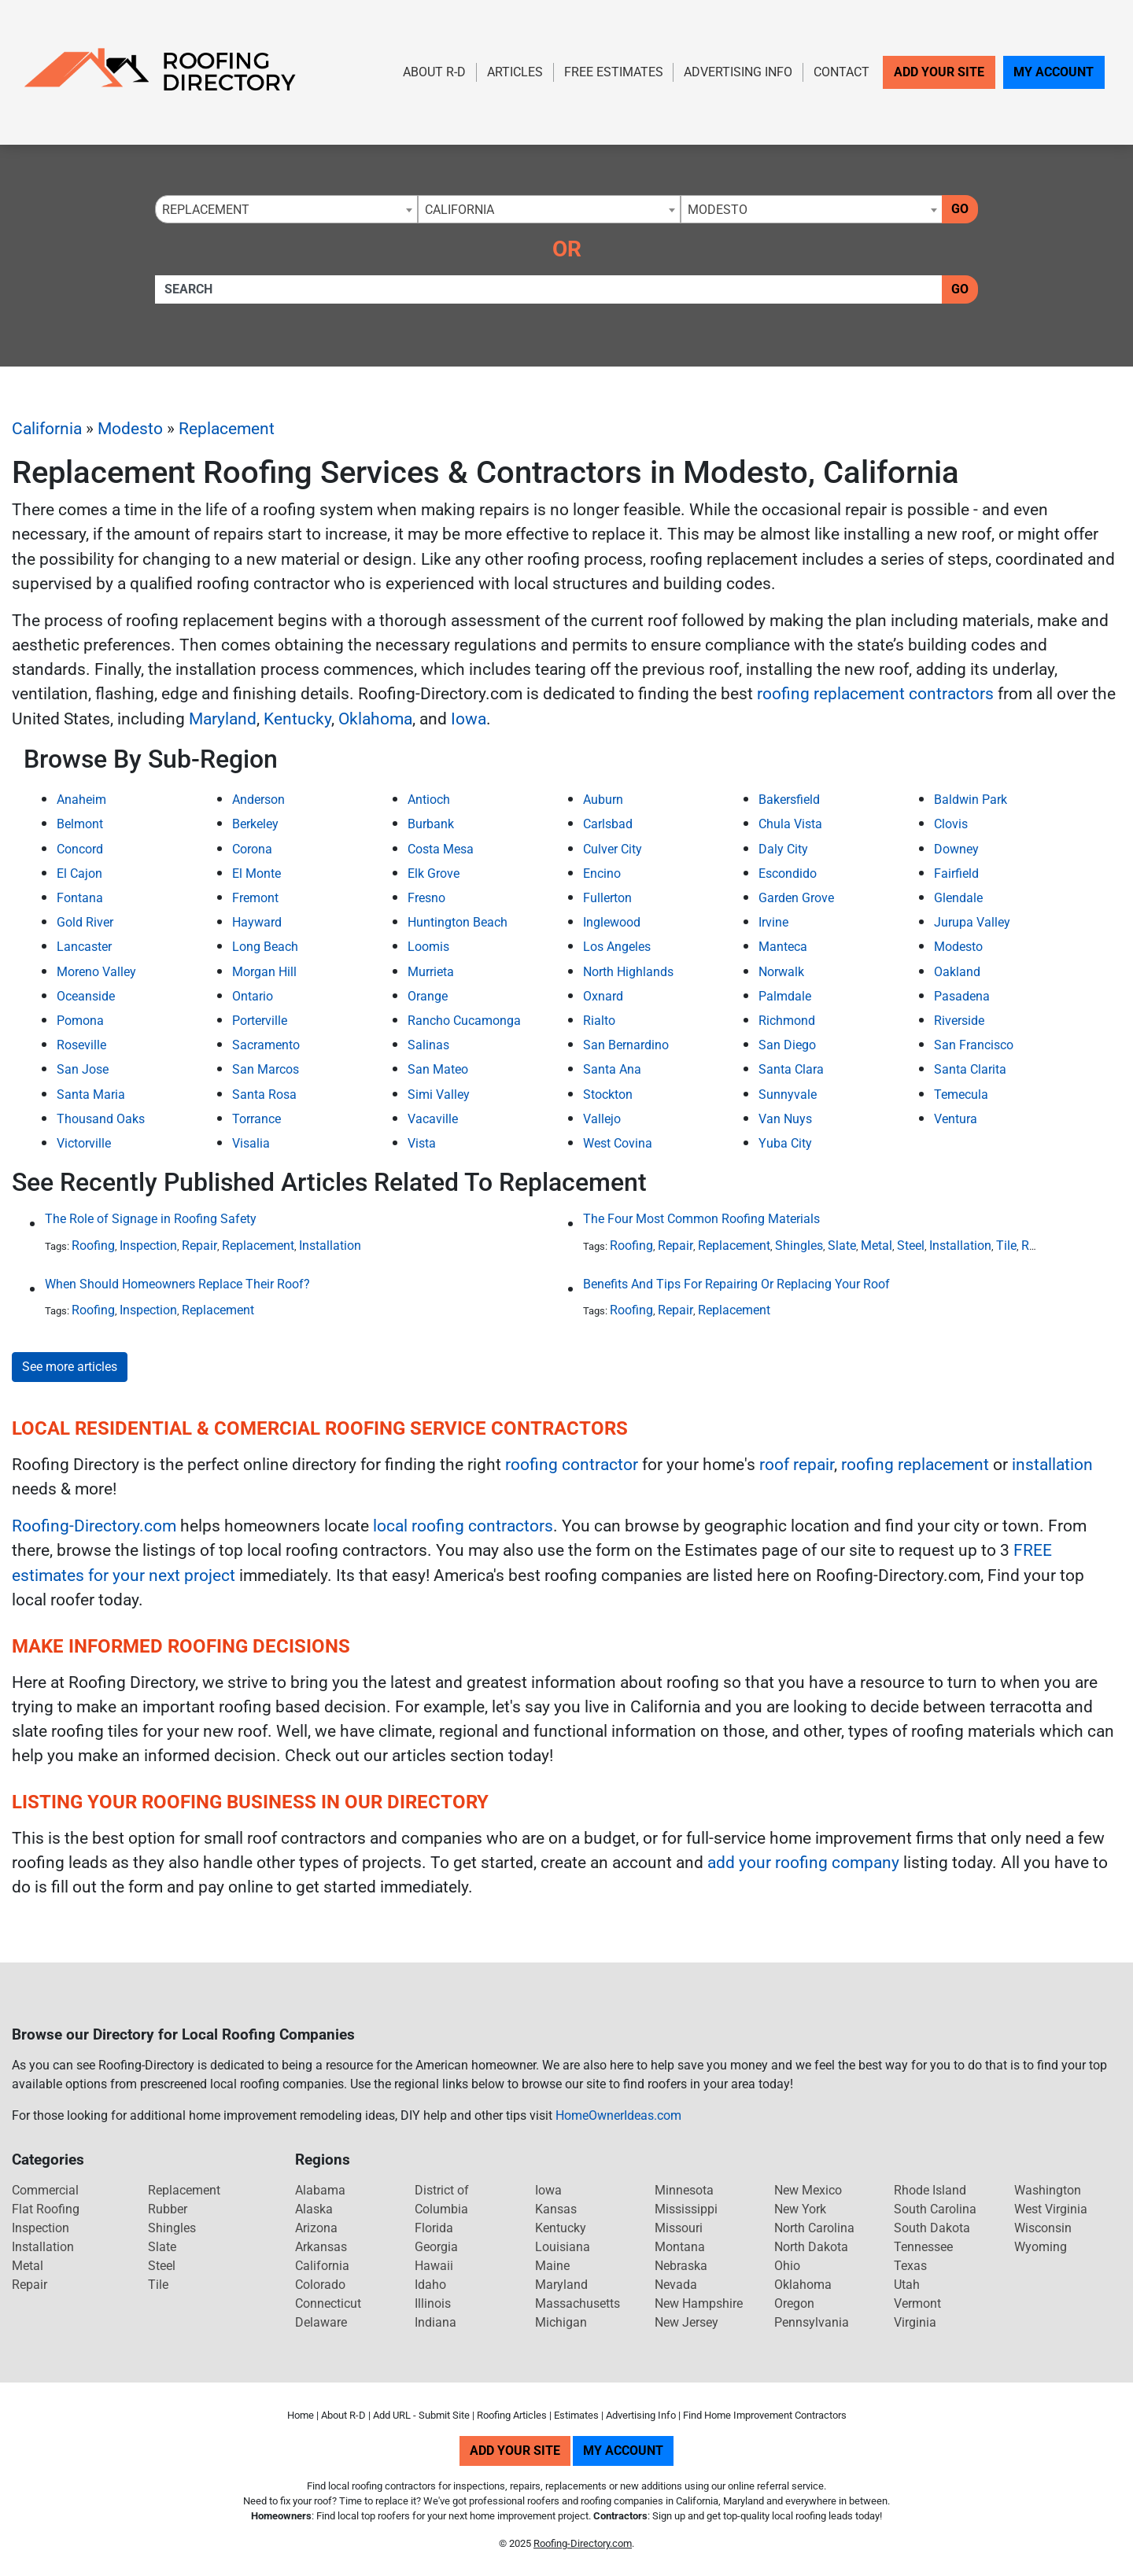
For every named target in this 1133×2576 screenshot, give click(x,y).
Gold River (85, 922)
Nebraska (681, 2265)
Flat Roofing (45, 2209)
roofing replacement (915, 1464)
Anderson (258, 799)
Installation (330, 1245)
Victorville (84, 1143)
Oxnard (603, 996)
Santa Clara (791, 1069)
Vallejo (602, 1118)
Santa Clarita (970, 1069)
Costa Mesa (441, 849)
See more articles (69, 1366)
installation (1052, 1464)
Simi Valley (439, 1094)
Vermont (917, 2303)
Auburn (603, 799)
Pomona (80, 1020)
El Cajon (79, 873)
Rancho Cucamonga (464, 1020)
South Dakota (932, 2227)
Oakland (957, 971)
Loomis (428, 946)
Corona (252, 849)
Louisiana (562, 2246)
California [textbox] (459, 209)
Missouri (679, 2227)
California (47, 428)
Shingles (799, 1245)
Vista (422, 1143)
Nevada (676, 2284)
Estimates (576, 2415)
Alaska (314, 2209)
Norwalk (781, 971)
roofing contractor (571, 1464)
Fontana (80, 897)
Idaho (430, 2284)
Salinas (428, 1044)
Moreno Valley (96, 971)
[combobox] (286, 209)
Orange (428, 996)
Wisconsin (1043, 2227)
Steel (910, 1245)
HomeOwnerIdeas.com (618, 2115)
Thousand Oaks (101, 1118)
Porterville (259, 1020)
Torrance (256, 1118)
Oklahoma (375, 718)
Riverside (959, 1020)
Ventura (955, 1118)
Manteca (782, 946)
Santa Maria (91, 1094)
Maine (552, 2265)
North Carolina (814, 2227)
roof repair (796, 1464)
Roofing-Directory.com (94, 1525)
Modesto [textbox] (717, 209)
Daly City (783, 849)
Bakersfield (789, 799)
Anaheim (81, 799)
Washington (1047, 2190)
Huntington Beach (457, 922)
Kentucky (297, 718)
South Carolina (935, 2209)
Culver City (612, 849)
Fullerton (607, 897)
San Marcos (265, 1069)
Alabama (320, 2190)
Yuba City (785, 1143)
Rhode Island (930, 2190)
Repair (199, 1245)
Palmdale (784, 996)
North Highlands (628, 971)
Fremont (255, 897)
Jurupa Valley (972, 922)
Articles (515, 71)
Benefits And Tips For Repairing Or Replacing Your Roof (736, 1284)
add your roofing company (803, 1862)
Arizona (316, 2227)
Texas (910, 2265)
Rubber (167, 2209)
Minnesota (684, 2190)
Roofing (93, 1245)
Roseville (81, 1044)
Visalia (251, 1143)
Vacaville (433, 1118)
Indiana (435, 2322)
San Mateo (438, 1069)
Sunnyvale (787, 1094)
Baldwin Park (970, 799)
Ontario (252, 996)
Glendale (958, 897)
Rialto (599, 1020)
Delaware (321, 2322)
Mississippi (686, 2209)
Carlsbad (608, 823)
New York (800, 2209)
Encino (602, 873)
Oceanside (86, 996)
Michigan (561, 2322)
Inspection (148, 1245)
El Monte (256, 873)
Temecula (961, 1094)
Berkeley (255, 823)
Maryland (222, 718)
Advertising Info (738, 71)
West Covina (617, 1143)
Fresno (426, 897)
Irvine (773, 922)
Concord (80, 849)
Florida (434, 2227)
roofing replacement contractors (875, 693)
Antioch (429, 799)
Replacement (227, 428)
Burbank (431, 823)
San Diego (787, 1044)
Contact (841, 71)
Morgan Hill (264, 971)
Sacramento (266, 1044)
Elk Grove (433, 873)
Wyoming (1040, 2246)
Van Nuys (785, 1118)
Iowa (468, 718)
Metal (876, 1245)
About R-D (434, 71)
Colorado (320, 2284)
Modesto (130, 428)
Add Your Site (939, 71)
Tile (1006, 1245)
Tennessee (923, 2246)
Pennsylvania (811, 2322)
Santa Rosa (264, 1094)
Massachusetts (577, 2303)
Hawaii (434, 2265)
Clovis (951, 823)
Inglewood (611, 922)
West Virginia (1050, 2209)
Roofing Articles (512, 2415)
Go (960, 208)
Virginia (915, 2322)
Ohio (787, 2265)
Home (300, 2415)
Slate (842, 1245)
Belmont (80, 823)
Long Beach (265, 946)
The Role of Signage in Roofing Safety (150, 1218)
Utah (907, 2284)
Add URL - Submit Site (421, 2415)
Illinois (433, 2303)
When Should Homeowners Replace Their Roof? (177, 1284)
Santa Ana (612, 1069)
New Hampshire (699, 2303)
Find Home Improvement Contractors (765, 2415)
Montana (680, 2246)
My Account (1053, 71)
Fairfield (956, 873)
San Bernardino (626, 1044)
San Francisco (973, 1044)
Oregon (794, 2303)
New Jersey (686, 2322)
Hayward (257, 922)
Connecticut (328, 2303)
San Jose (83, 1069)
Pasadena (962, 996)
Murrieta (431, 971)
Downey (956, 849)
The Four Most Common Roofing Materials (701, 1218)
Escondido (787, 873)
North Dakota (811, 2246)
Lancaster (84, 946)
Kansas (556, 2209)
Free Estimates (613, 71)
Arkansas (321, 2246)
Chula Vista (790, 823)
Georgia (436, 2246)
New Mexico (808, 2190)
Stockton (608, 1094)
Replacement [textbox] (205, 209)
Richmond (786, 1020)
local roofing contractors (463, 1525)
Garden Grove (796, 897)
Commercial (45, 2190)
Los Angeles (617, 946)
